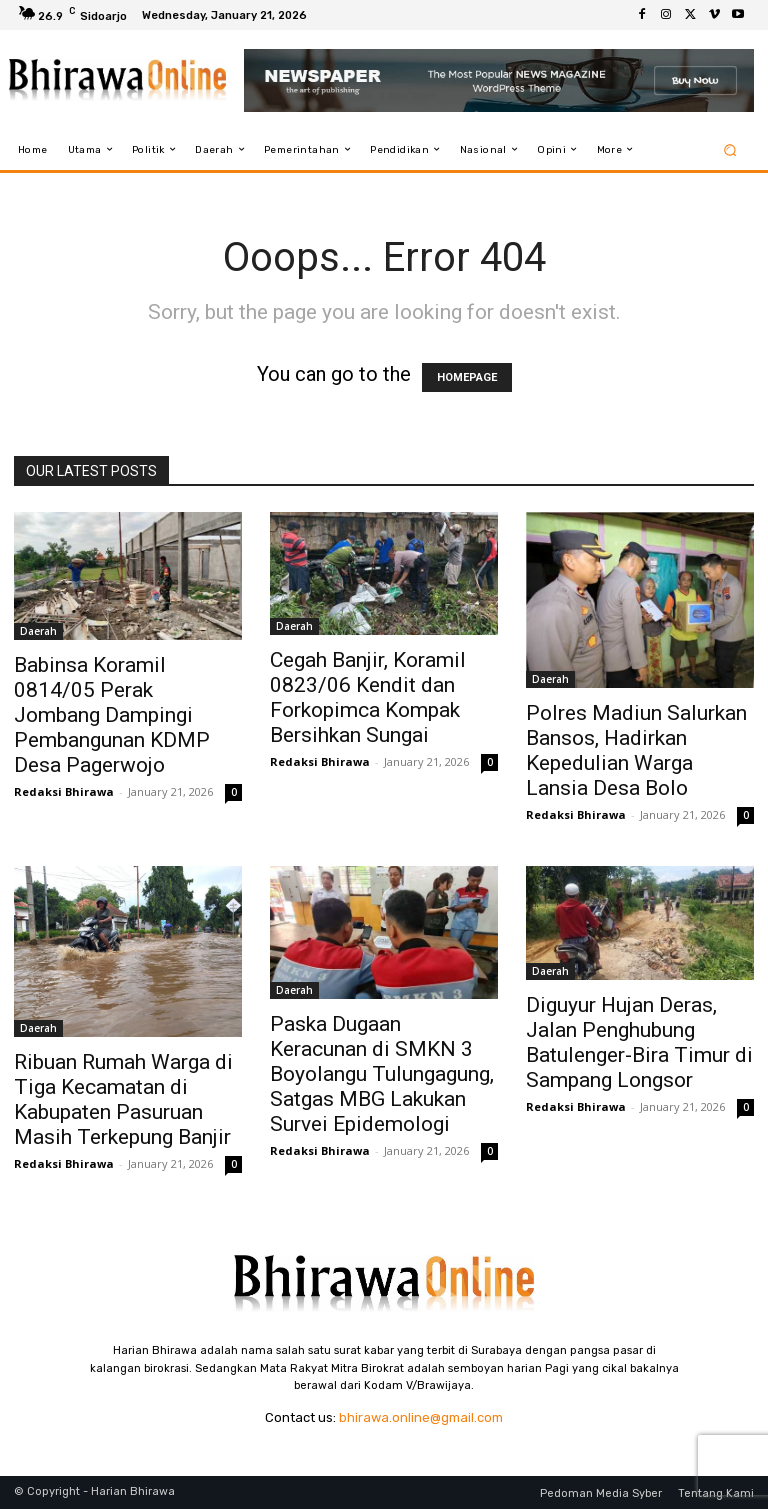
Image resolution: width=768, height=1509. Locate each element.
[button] (730, 149)
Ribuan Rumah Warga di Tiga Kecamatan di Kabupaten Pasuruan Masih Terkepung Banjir (123, 1099)
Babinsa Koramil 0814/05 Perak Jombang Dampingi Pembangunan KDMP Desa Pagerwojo (112, 715)
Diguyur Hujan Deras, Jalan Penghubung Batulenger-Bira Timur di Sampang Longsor (639, 1042)
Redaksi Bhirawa (64, 791)
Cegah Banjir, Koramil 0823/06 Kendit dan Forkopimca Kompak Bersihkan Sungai (368, 697)
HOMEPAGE (467, 377)
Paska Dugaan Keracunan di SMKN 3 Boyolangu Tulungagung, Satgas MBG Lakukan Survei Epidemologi (382, 1074)
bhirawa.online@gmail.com (421, 1417)
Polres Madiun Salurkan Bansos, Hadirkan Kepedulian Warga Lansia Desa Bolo (636, 750)
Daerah (38, 631)
